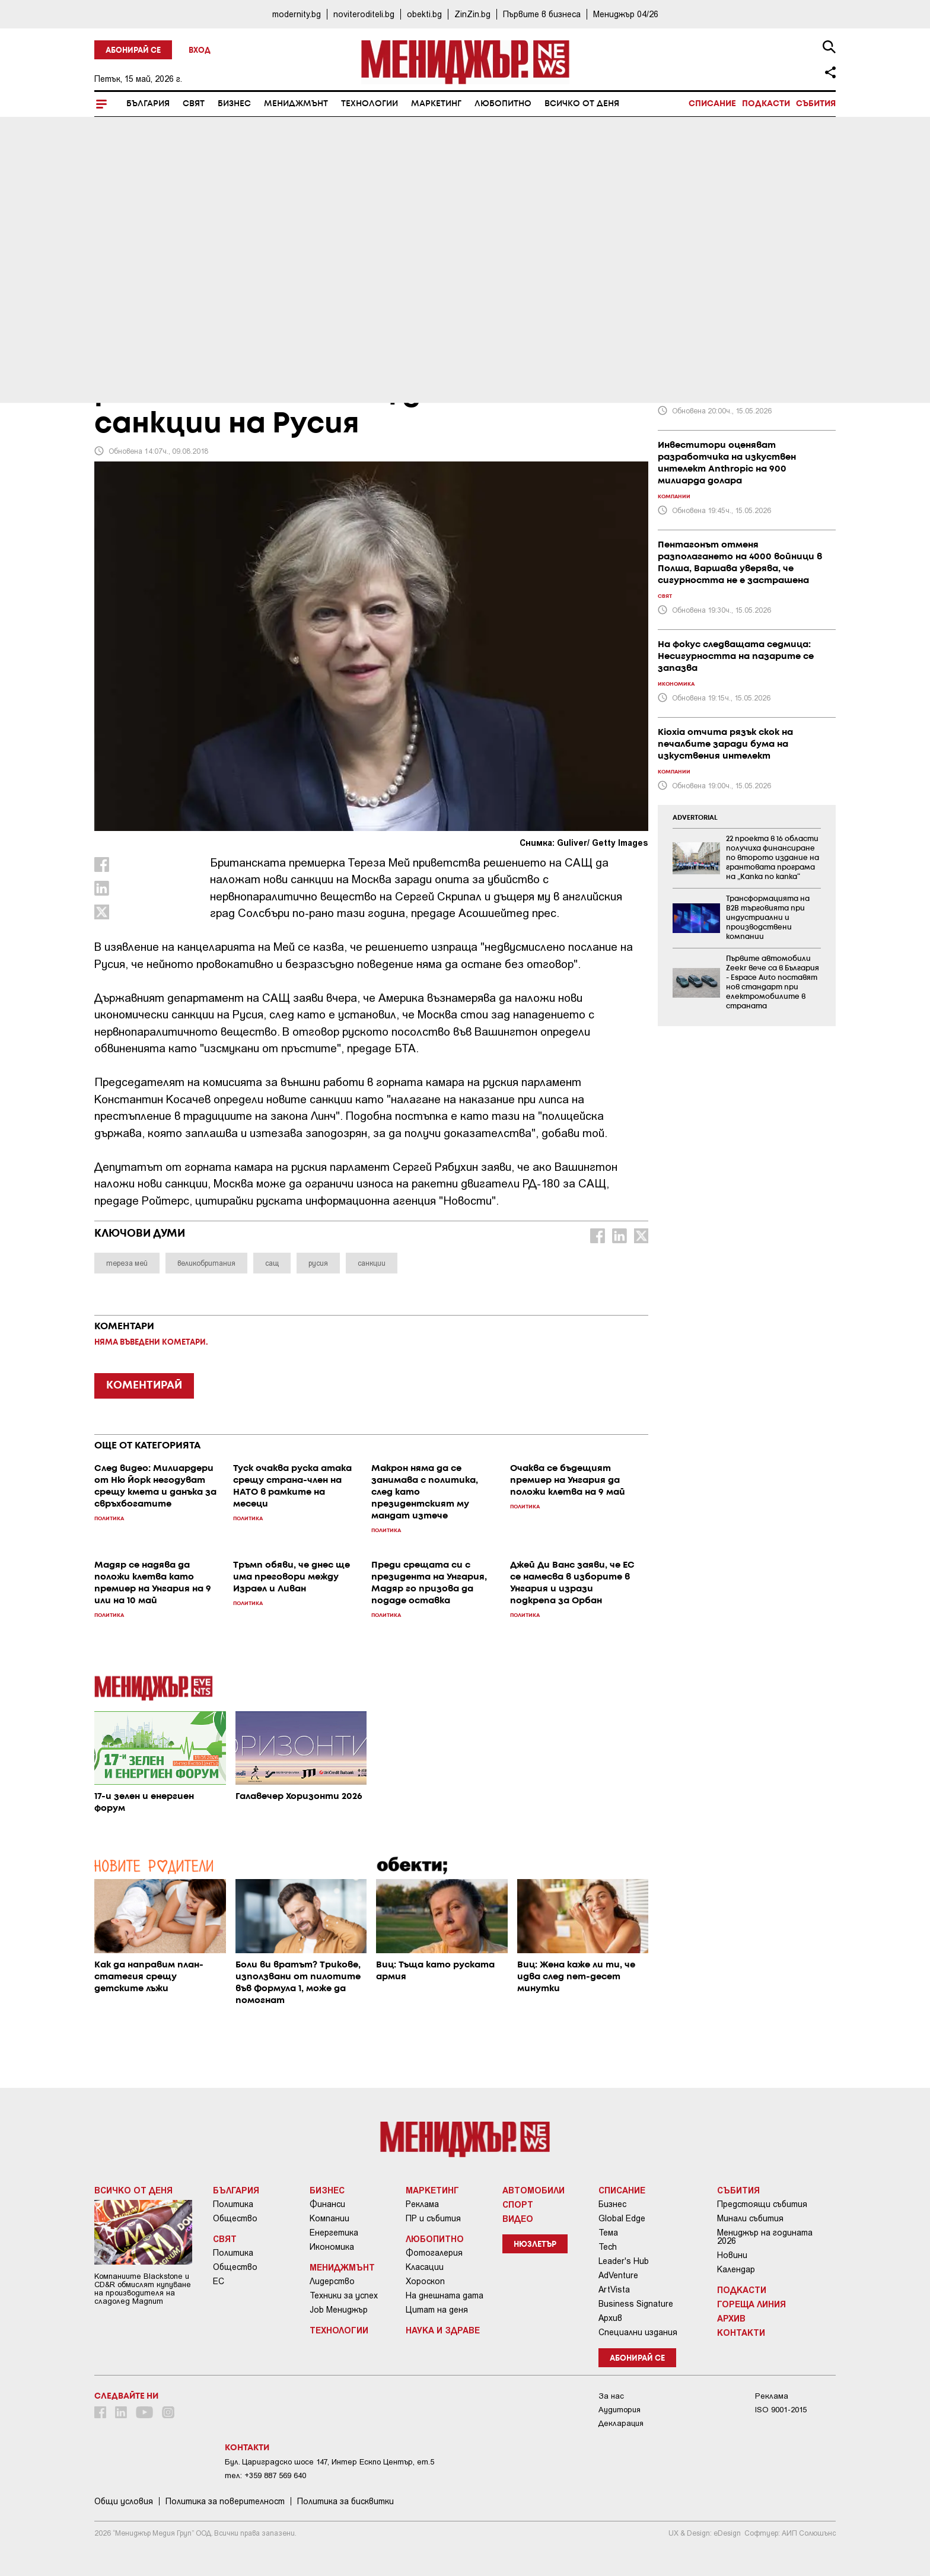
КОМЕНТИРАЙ (144, 1385)
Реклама (422, 2204)
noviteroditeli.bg (363, 14)
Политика (233, 2204)
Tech (607, 2247)
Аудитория (619, 2409)
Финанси (327, 2204)
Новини (732, 2255)
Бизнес (234, 103)
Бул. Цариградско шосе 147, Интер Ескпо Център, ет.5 (329, 2462)
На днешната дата (444, 2295)
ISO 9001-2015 (781, 2409)
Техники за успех (344, 2295)
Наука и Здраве (443, 2330)
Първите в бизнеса (542, 14)
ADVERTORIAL (695, 818)
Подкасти (766, 103)
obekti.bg (424, 14)
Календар (736, 2269)
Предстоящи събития (762, 2204)
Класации (425, 2267)
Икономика (332, 2247)
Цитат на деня (437, 2310)
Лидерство (332, 2281)
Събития (816, 103)
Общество (235, 2218)
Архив (610, 2318)
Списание (712, 103)
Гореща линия (751, 2304)
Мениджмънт (296, 103)
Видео (517, 2218)
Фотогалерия (434, 2253)
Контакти (741, 2332)
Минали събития (750, 2218)
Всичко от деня (581, 103)
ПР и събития (433, 2218)
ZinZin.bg (472, 14)
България (148, 103)
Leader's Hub (623, 2261)
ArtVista (614, 2289)
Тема (608, 2232)
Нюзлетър (535, 2244)
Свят (194, 103)
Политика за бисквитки (345, 2501)
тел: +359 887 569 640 (265, 2475)
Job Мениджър (339, 2310)
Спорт (517, 2204)
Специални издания (637, 2332)
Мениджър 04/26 (625, 14)
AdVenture (618, 2275)
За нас (611, 2396)
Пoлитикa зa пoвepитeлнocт (225, 2501)
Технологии (369, 103)
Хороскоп (425, 2281)
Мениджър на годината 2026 (765, 2236)
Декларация (621, 2423)
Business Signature (635, 2304)
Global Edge (621, 2218)
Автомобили (533, 2190)
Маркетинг (436, 103)
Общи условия (123, 2501)
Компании (329, 2218)
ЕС (218, 2281)
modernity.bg (296, 14)
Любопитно (502, 103)
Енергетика (334, 2232)
